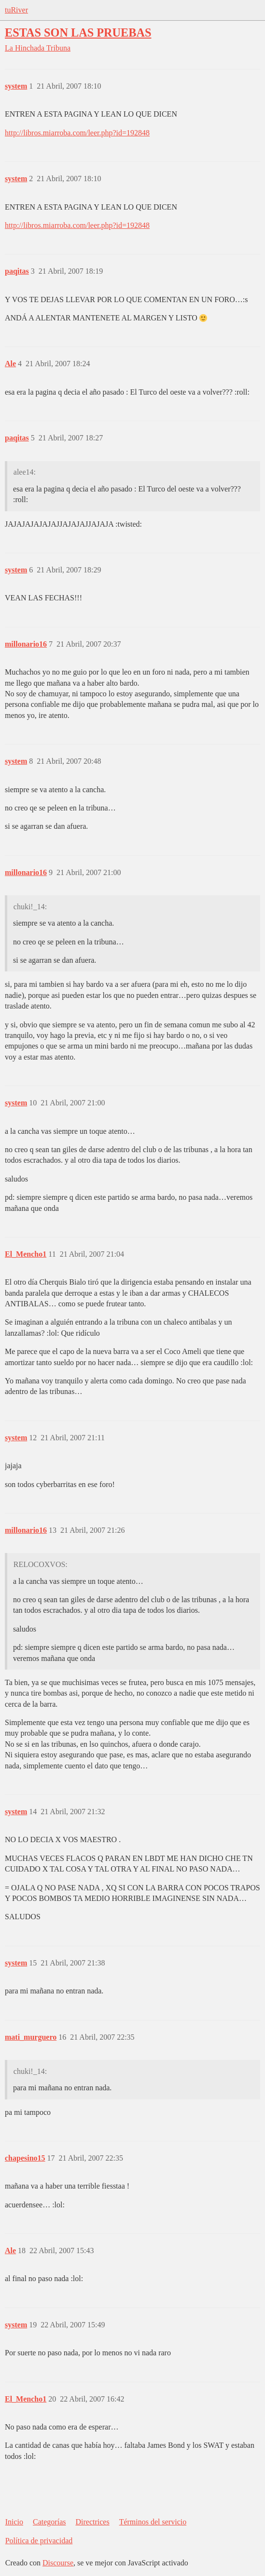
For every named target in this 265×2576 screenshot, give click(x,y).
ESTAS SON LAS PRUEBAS (78, 32)
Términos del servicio (153, 2522)
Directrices (92, 2522)
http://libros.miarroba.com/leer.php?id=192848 (77, 133)
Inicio (14, 2522)
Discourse (57, 2563)
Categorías (49, 2522)
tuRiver (16, 10)
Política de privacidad (39, 2540)
